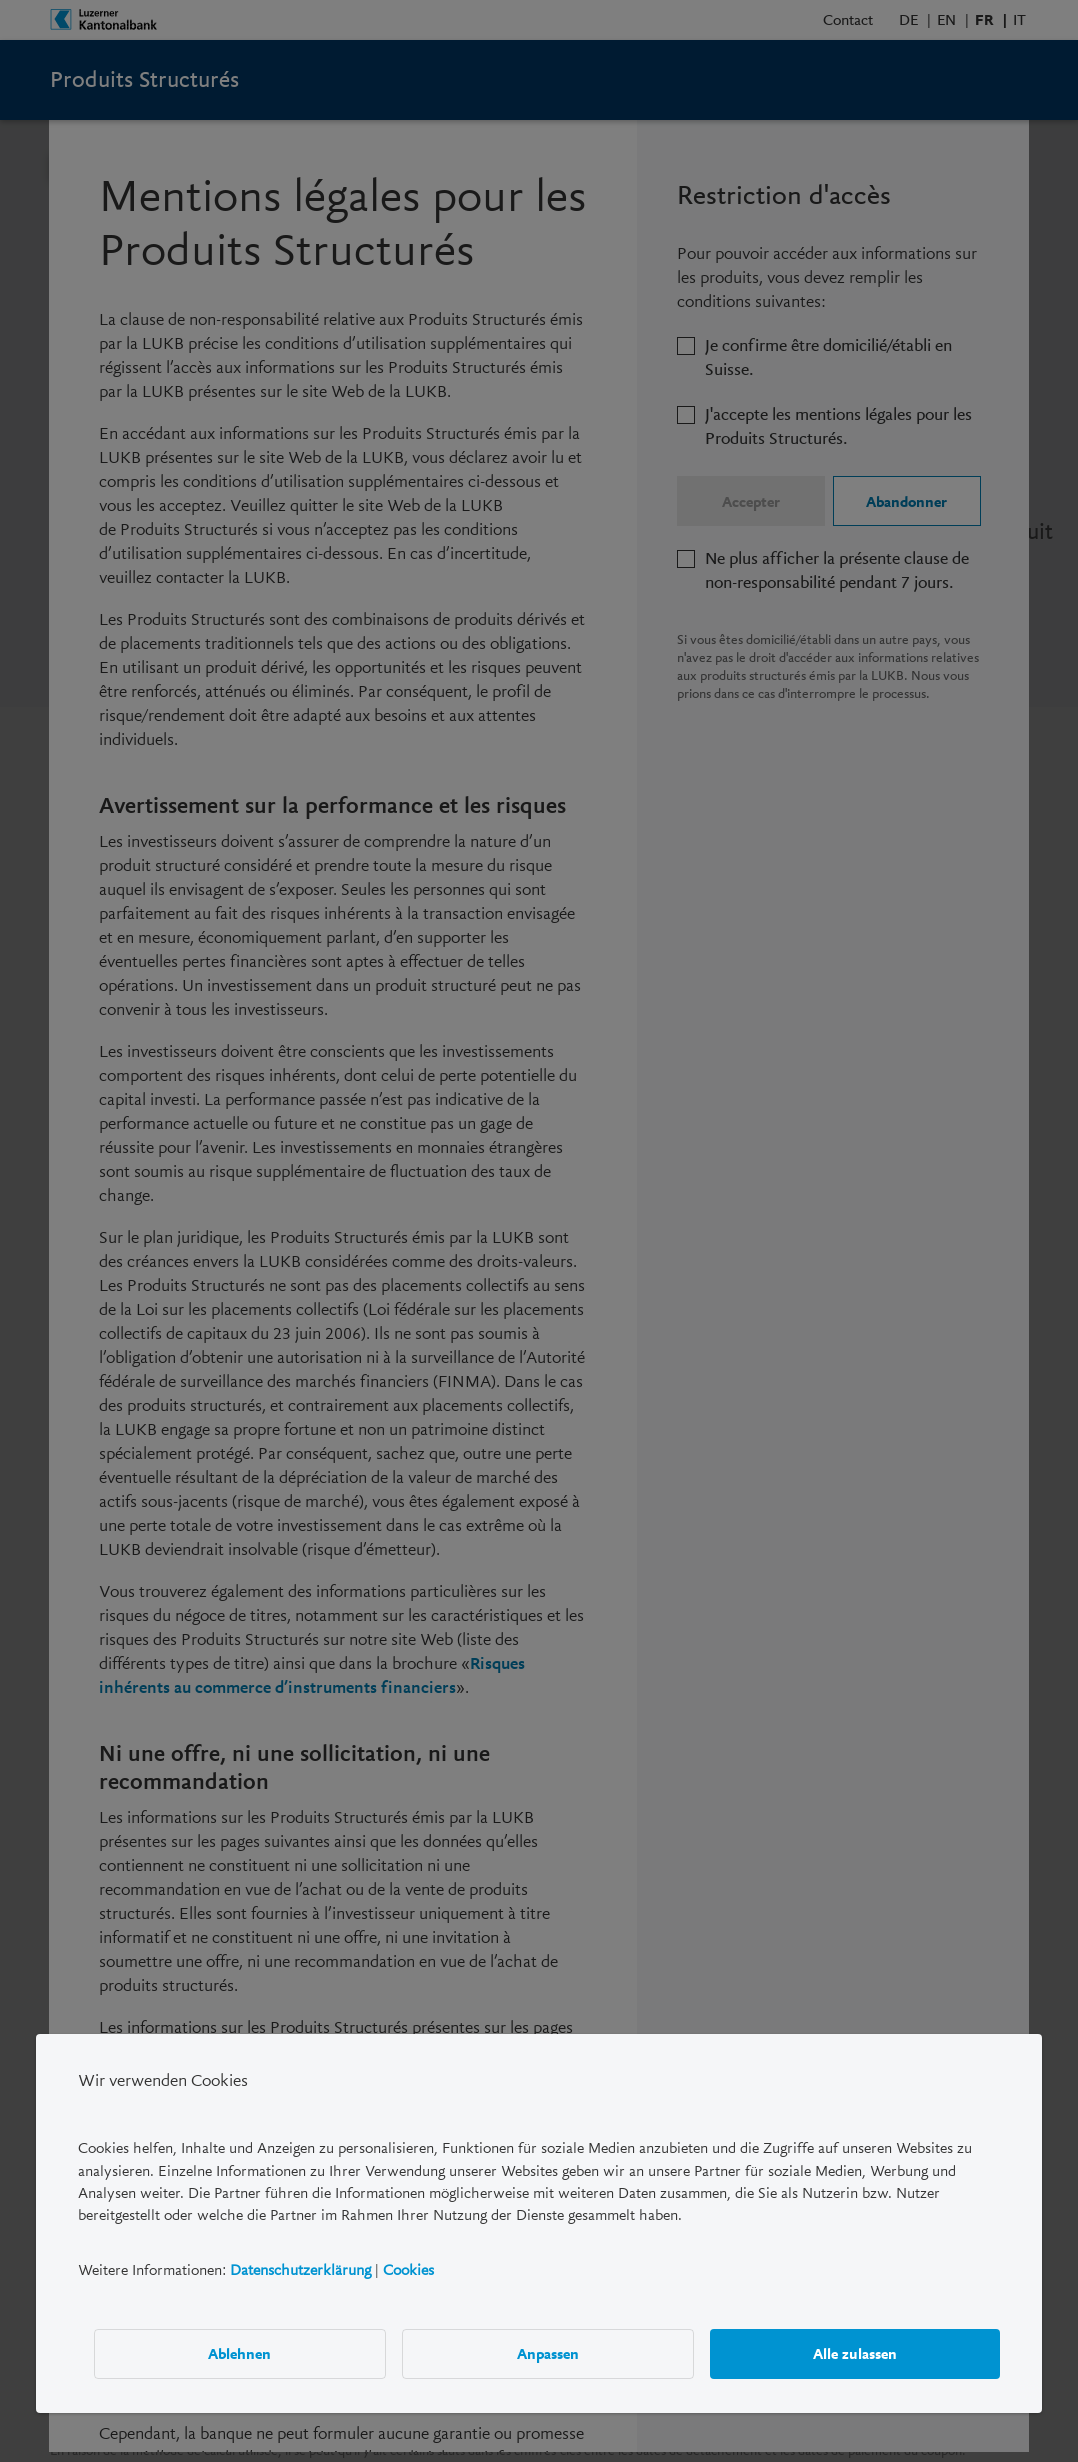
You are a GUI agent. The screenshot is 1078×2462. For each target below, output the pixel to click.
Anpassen (548, 2353)
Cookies (408, 2269)
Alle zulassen (855, 2353)
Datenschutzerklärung (300, 2269)
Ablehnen (239, 2353)
